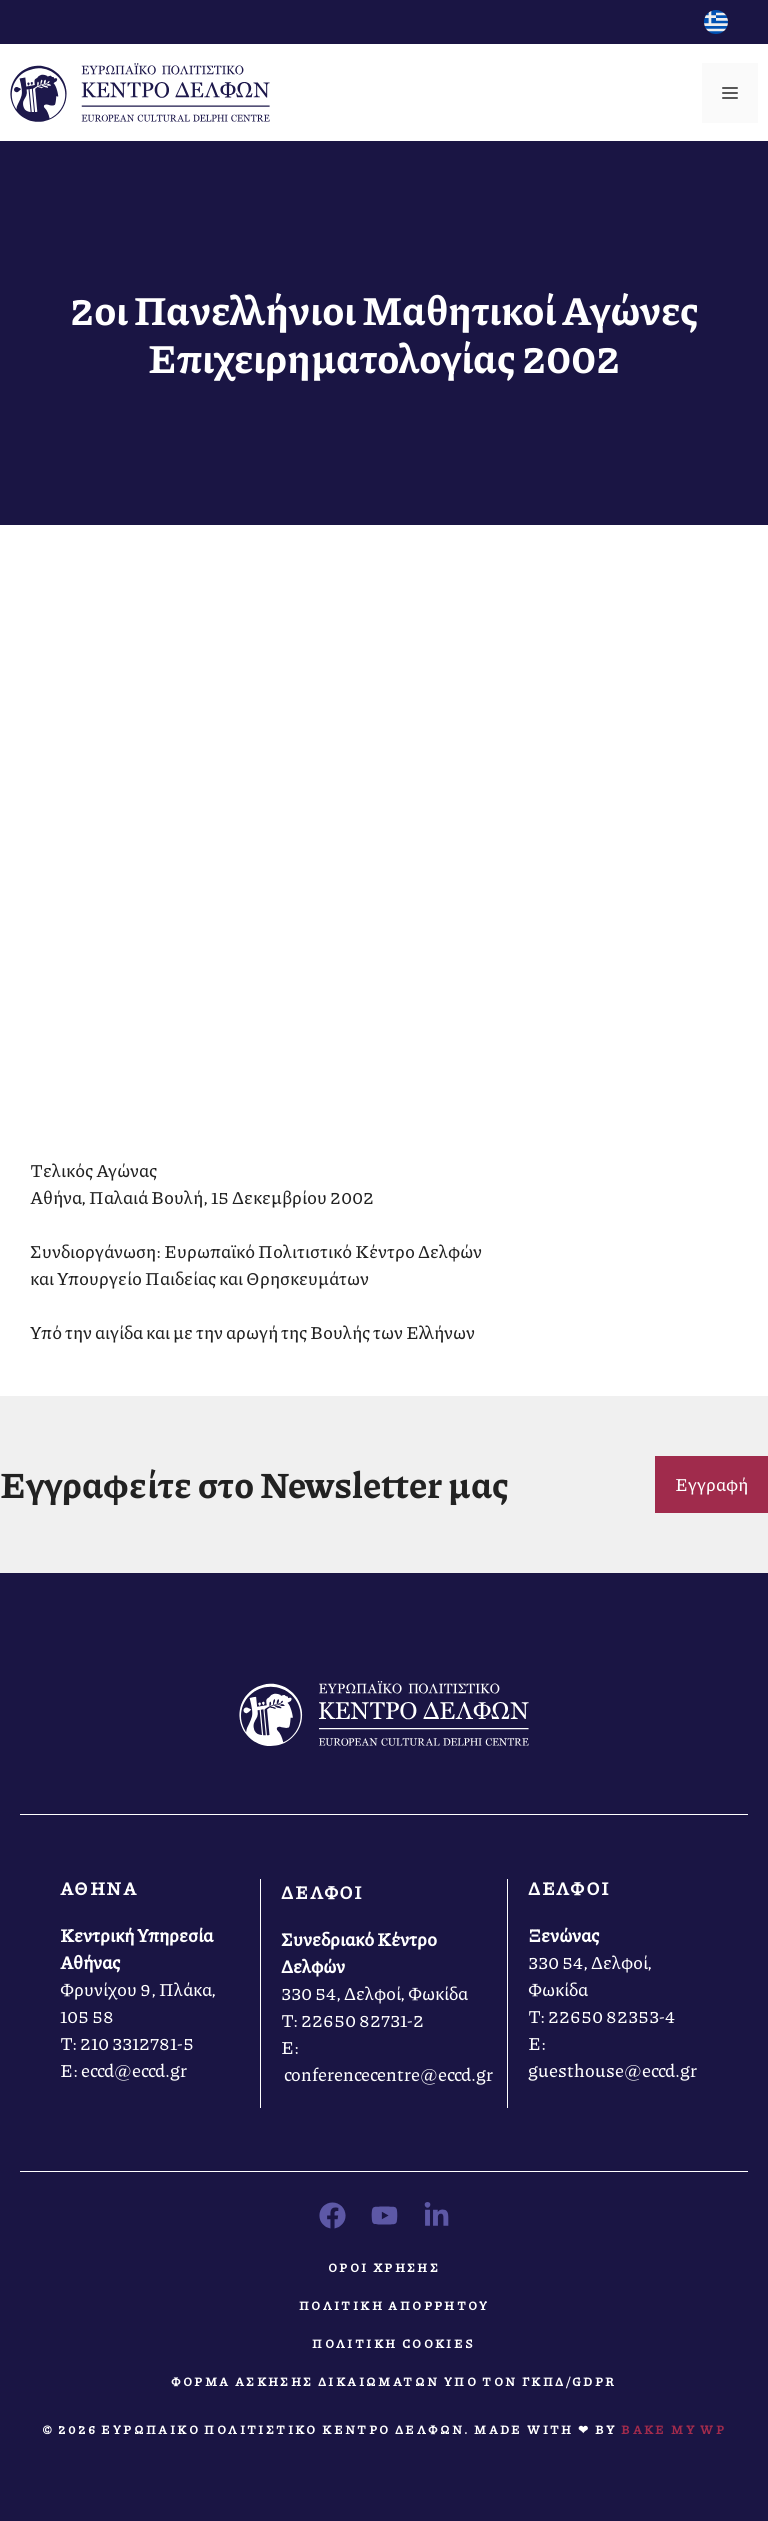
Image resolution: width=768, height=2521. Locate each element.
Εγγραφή (711, 1484)
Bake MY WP (673, 2429)
